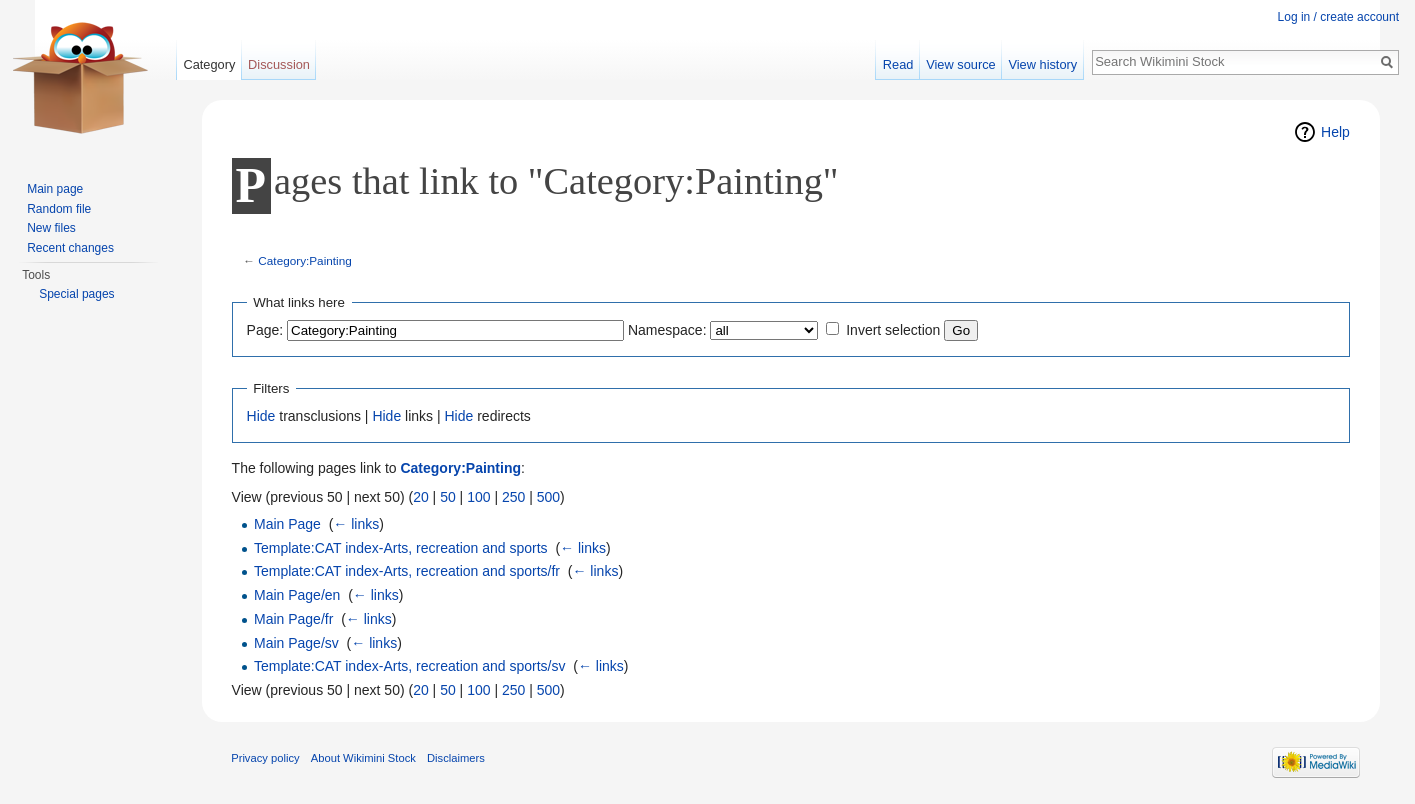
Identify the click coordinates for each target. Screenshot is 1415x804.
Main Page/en (297, 595)
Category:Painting (304, 260)
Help (1335, 132)
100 (478, 497)
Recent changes (70, 248)
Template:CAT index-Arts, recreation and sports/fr (407, 571)
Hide (261, 416)
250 (513, 497)
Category (209, 64)
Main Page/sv (296, 643)
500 (548, 497)
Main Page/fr (293, 619)
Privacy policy (265, 758)
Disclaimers (456, 758)
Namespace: (667, 330)
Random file (59, 209)
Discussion (279, 64)
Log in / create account (1338, 17)
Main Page (287, 524)
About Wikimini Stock (363, 758)
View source (960, 64)
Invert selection (893, 330)
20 (421, 497)
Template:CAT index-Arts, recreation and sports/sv (410, 666)
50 (448, 497)
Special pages (76, 294)
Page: (265, 330)
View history (1042, 64)
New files (51, 228)
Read (898, 64)
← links (356, 524)
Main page (55, 189)
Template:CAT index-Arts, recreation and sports (401, 548)
